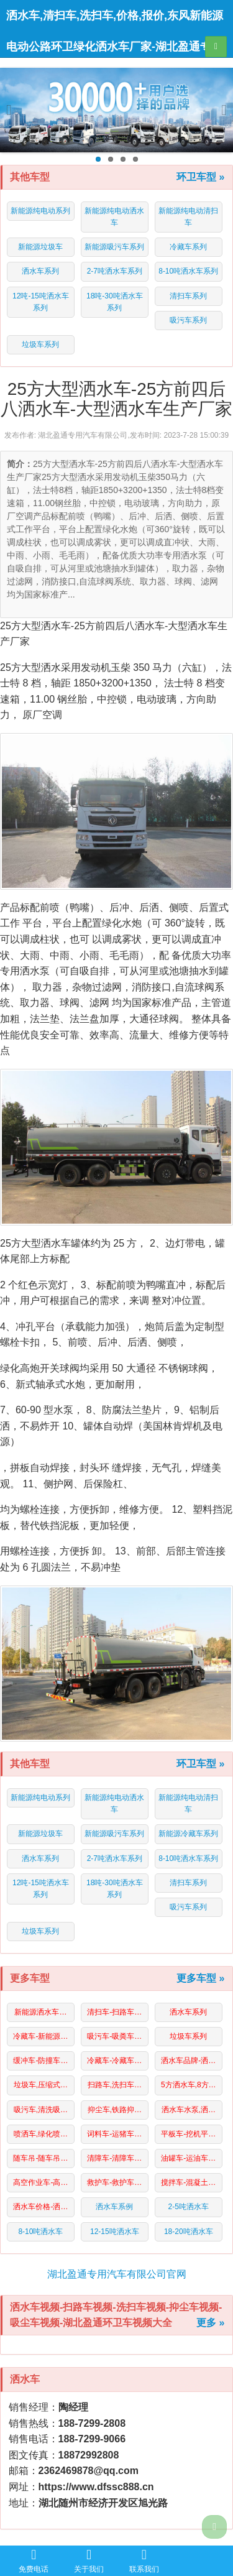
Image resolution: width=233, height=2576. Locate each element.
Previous (13, 110)
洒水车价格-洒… (40, 2206)
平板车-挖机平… (188, 2134)
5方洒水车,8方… (188, 2084)
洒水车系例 (114, 2206)
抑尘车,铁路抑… (115, 2109)
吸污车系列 (188, 320)
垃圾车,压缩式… (41, 2084)
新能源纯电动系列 (40, 210)
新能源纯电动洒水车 (114, 216)
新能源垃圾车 (40, 246)
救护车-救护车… (114, 2182)
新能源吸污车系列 (114, 246)
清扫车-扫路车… (114, 2012)
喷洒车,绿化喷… (41, 2134)
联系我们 (144, 2561)
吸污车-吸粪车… (114, 2036)
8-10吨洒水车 (40, 2231)
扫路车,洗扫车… (115, 2084)
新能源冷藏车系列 (188, 1833)
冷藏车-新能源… (40, 2036)
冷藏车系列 (188, 246)
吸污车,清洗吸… (41, 2109)
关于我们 (89, 2561)
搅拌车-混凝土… (188, 2182)
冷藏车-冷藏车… (114, 2060)
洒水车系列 (40, 271)
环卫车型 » (200, 177)
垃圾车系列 (40, 344)
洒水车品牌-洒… (188, 2060)
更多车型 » (200, 1978)
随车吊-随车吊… (40, 2158)
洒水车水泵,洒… (189, 2109)
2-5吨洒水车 (188, 2206)
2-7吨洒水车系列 (114, 271)
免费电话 (33, 2561)
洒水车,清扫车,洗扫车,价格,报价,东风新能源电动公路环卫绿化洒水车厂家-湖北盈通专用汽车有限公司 (114, 46)
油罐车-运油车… (188, 2158)
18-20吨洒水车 (188, 2231)
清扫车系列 (188, 296)
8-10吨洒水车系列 (188, 271)
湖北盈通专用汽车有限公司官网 (116, 2274)
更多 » (210, 2322)
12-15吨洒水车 (114, 2231)
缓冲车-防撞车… (40, 2060)
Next (219, 110)
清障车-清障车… (114, 2158)
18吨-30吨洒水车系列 (114, 302)
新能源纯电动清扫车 (188, 216)
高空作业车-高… (40, 2182)
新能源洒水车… (40, 2012)
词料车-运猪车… (114, 2134)
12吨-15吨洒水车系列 (40, 302)
